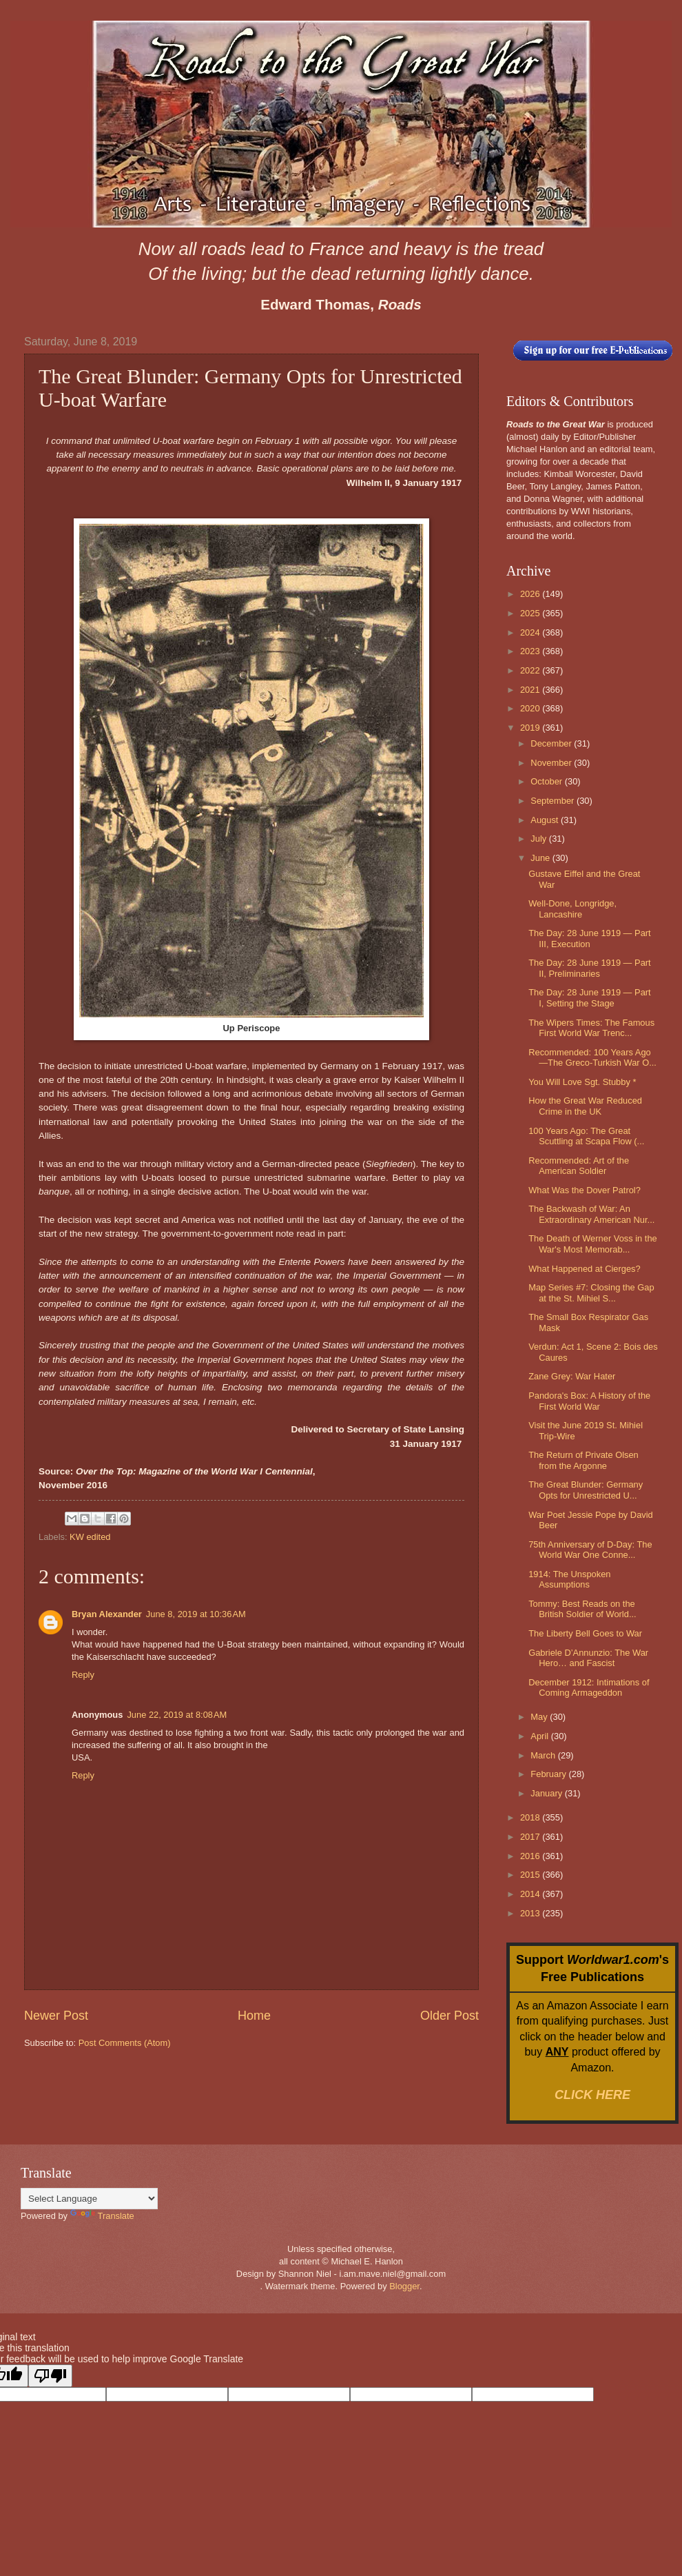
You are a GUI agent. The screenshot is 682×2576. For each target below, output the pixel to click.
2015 (531, 1874)
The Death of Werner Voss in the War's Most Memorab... (592, 1243)
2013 (531, 1913)
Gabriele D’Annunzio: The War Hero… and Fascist (588, 1657)
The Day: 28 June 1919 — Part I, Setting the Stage (589, 997)
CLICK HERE (592, 2095)
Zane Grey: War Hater (571, 1376)
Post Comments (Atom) (125, 2043)
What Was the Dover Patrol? (584, 1190)
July (539, 838)
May (540, 1717)
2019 (531, 727)
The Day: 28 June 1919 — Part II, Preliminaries (589, 967)
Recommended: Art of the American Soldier (578, 1165)
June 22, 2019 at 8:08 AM (177, 1715)
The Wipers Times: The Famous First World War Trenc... (591, 1027)
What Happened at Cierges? (584, 1269)
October (547, 781)
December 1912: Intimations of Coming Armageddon (588, 1687)
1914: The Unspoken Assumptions (569, 1579)
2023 (531, 651)
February (549, 1774)
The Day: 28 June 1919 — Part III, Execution (589, 938)
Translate (102, 2216)
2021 (531, 689)
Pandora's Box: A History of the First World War (589, 1400)
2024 (531, 632)
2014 (531, 1894)
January (547, 1793)
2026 (531, 594)
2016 (531, 1856)
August (545, 820)
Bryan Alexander (107, 1614)
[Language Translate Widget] (89, 2198)
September (553, 800)
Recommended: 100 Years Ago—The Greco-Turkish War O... (592, 1057)
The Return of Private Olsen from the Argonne (583, 1460)
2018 (531, 1817)
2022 (531, 670)
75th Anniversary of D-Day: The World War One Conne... (590, 1549)
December (552, 743)
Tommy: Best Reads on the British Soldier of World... (582, 1609)
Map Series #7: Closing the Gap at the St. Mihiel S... (591, 1292)
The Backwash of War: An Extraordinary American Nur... (591, 1214)
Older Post (449, 2015)
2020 (531, 708)
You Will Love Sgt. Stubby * (582, 1082)
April (540, 1736)
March (543, 1755)
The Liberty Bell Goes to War (585, 1633)
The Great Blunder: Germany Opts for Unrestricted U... (585, 1489)
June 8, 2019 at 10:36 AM (196, 1614)
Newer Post (56, 2015)
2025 (531, 613)
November (552, 763)
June (541, 858)
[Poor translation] (50, 2375)
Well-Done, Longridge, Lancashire (572, 908)
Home (254, 2015)
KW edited (90, 1537)
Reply (83, 1675)
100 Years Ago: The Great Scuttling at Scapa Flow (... (586, 1136)
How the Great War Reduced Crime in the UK (585, 1105)
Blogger (404, 2286)
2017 (531, 1837)
